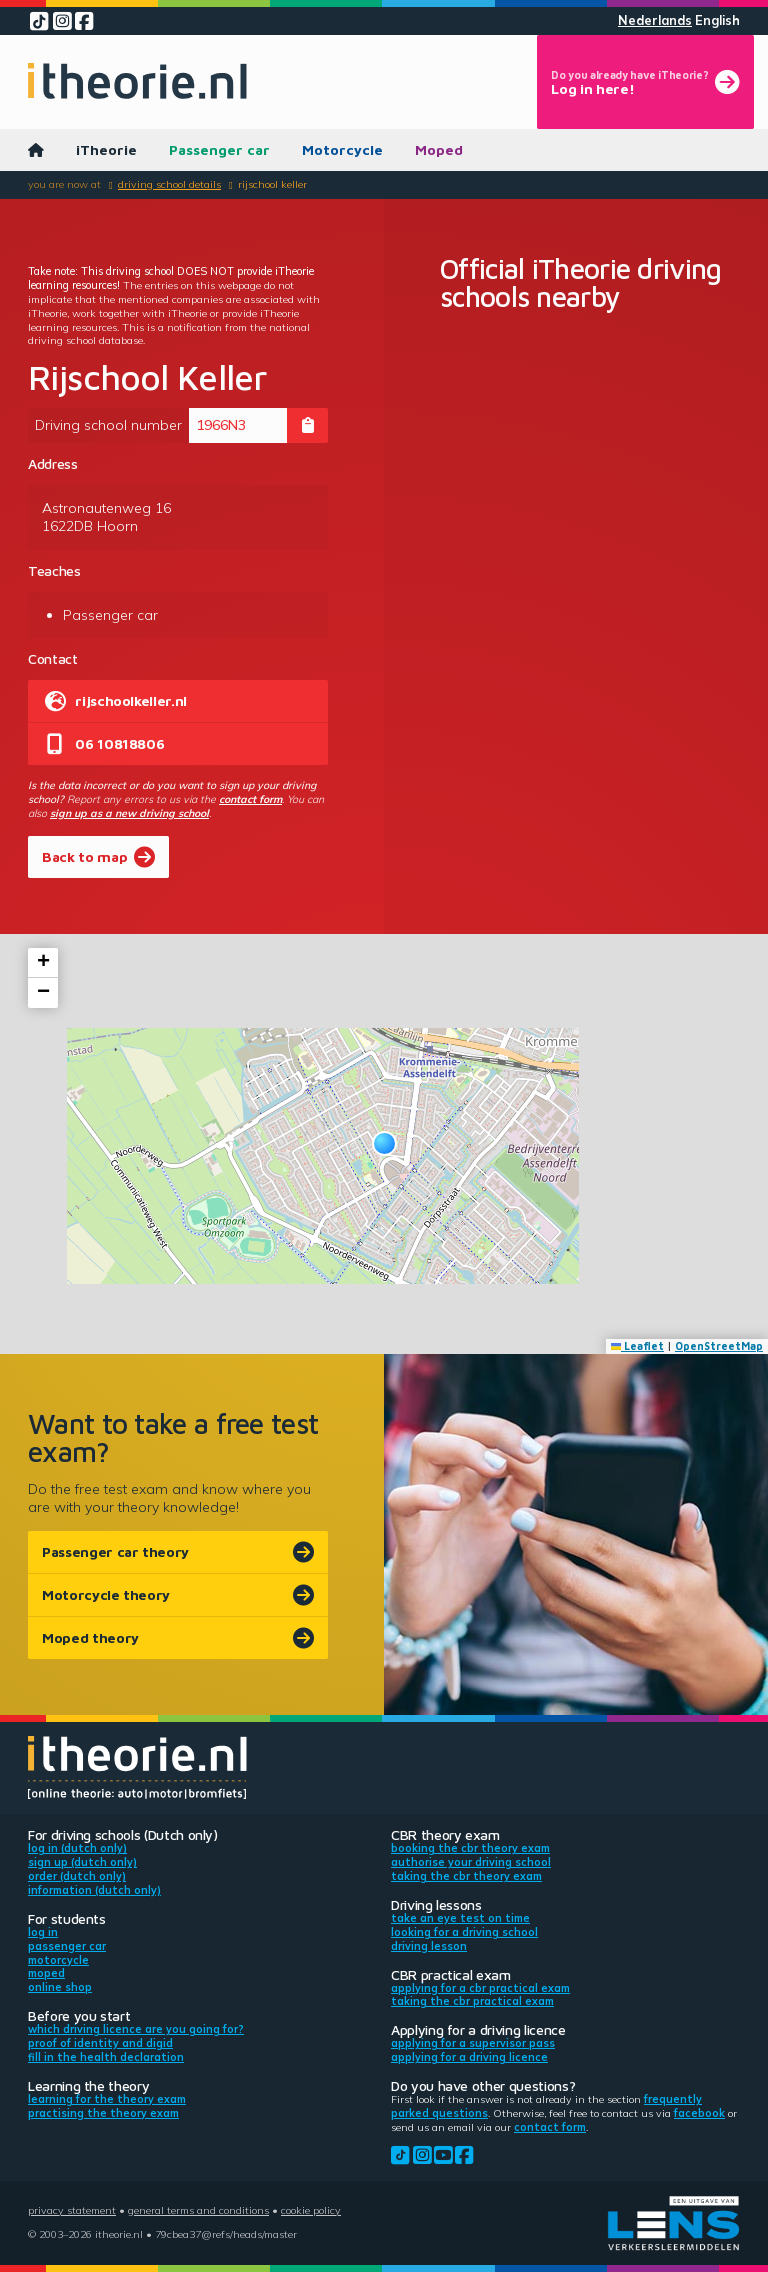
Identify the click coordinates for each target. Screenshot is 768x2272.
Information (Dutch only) (94, 1890)
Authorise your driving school (471, 1862)
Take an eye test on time (460, 1918)
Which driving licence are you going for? (136, 2029)
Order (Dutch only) (77, 1876)
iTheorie (106, 149)
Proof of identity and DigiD (100, 2043)
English (717, 20)
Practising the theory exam (103, 2113)
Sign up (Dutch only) (82, 1862)
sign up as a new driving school (129, 813)
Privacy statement (72, 2210)
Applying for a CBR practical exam (480, 1988)
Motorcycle (342, 149)
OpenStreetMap (719, 1346)
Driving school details (169, 184)
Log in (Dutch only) (77, 1848)
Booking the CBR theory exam (470, 1848)
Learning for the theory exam (107, 2099)
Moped (439, 149)
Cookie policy (311, 2210)
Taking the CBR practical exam (472, 2001)
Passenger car (219, 149)
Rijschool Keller (272, 184)
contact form (250, 799)
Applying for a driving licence (469, 2057)
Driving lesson (429, 1946)
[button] (384, 1143)
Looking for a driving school (464, 1932)
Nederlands (655, 20)
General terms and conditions (198, 2210)
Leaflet (638, 1346)
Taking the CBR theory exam (466, 1876)
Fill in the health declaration (106, 2057)
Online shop (60, 1987)
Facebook (699, 2113)
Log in (43, 1932)
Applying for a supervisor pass (473, 2043)
